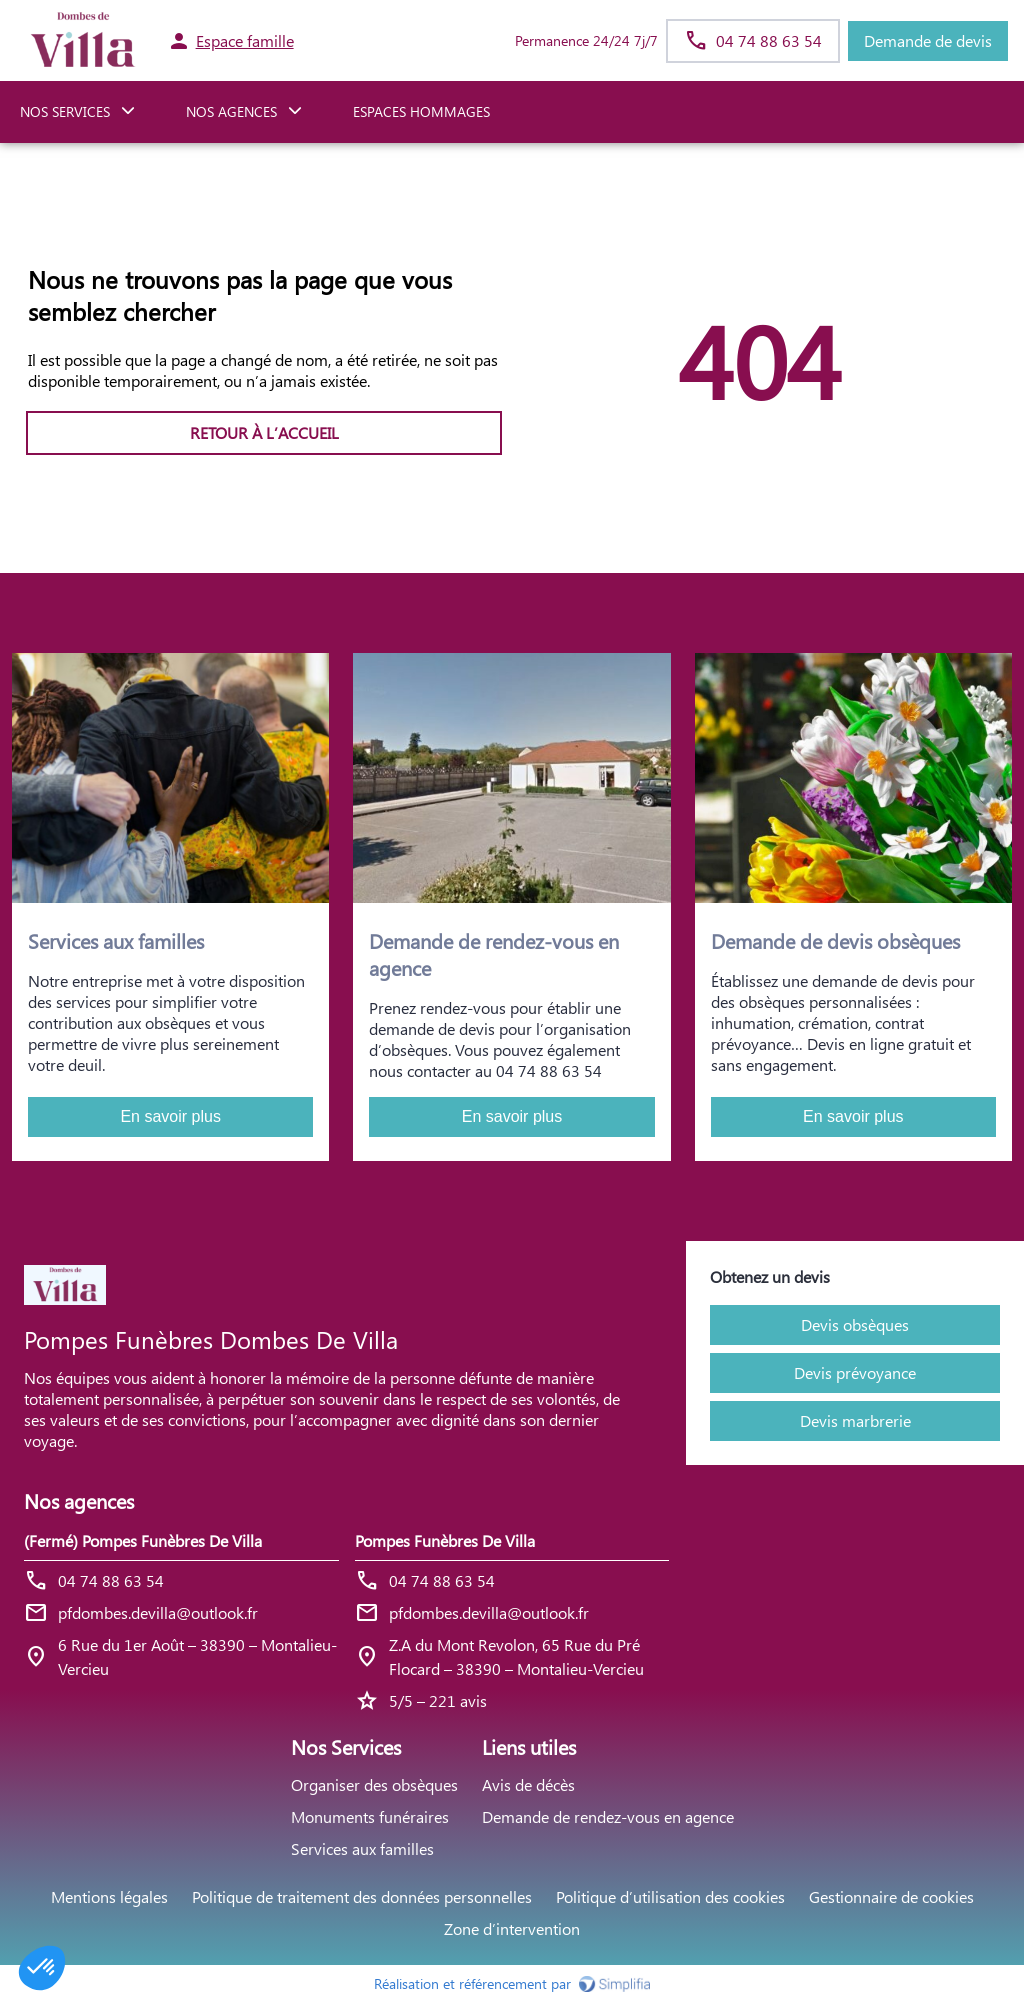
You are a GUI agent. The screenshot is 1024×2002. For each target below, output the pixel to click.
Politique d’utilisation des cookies (670, 1896)
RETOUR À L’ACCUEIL (264, 432)
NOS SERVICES (65, 111)
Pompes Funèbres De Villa (445, 1540)
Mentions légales (109, 1896)
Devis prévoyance (855, 1372)
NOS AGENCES (231, 111)
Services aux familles (362, 1848)
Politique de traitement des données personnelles (362, 1896)
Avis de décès (528, 1784)
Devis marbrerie (855, 1420)
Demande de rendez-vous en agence (608, 1816)
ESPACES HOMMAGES (421, 111)
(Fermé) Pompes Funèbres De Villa (143, 1540)
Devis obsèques (855, 1324)
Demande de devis (928, 40)
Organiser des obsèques (374, 1784)
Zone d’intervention (512, 1928)
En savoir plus (170, 1116)
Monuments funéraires (370, 1816)
